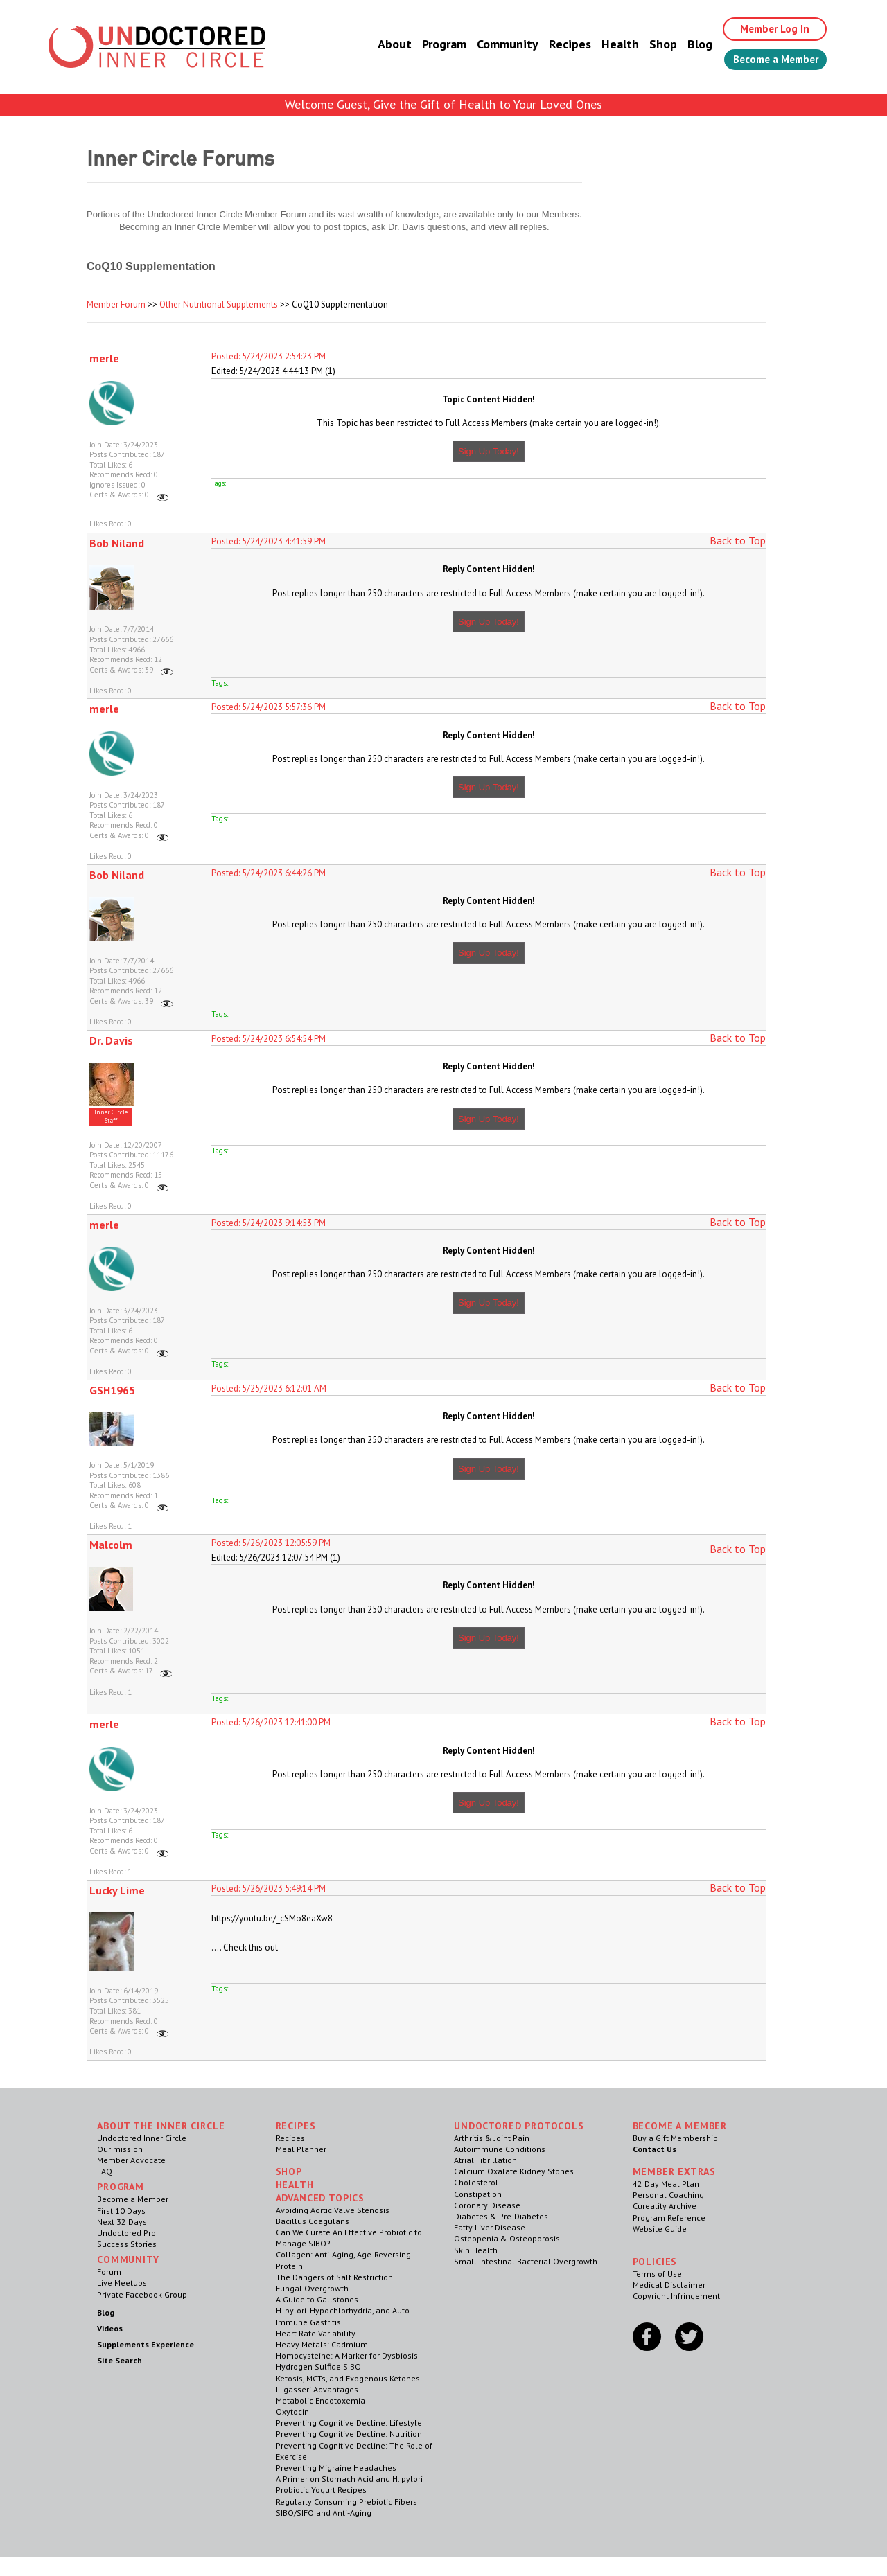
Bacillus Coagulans (312, 2221)
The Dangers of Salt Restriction (334, 2277)
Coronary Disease (487, 2205)
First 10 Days (121, 2210)
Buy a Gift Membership (675, 2138)
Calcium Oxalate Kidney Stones (514, 2171)
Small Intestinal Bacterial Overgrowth (525, 2261)
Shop (651, 45)
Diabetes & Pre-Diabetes (501, 2216)
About (383, 45)
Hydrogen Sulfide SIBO (318, 2366)
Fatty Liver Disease (489, 2227)
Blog (688, 45)
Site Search (119, 2360)
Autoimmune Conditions (499, 2149)
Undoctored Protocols (519, 2126)
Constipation (478, 2194)
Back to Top (738, 540)
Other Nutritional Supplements (218, 304)
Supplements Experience (145, 2344)
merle (104, 358)
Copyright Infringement (676, 2296)
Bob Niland (116, 543)
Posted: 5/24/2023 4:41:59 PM (268, 541)
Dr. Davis (111, 1040)
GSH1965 (112, 1390)
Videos (110, 2328)
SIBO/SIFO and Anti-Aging (323, 2512)
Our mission (120, 2149)
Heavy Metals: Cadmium (322, 2344)
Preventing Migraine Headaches (336, 2467)
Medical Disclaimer (669, 2285)
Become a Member (769, 60)
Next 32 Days (122, 2222)
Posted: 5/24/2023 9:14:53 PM (268, 1223)
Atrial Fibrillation (485, 2160)
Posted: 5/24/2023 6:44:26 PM (268, 873)
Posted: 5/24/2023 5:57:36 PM (268, 707)
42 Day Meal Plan (666, 2183)
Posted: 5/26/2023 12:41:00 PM (271, 1722)
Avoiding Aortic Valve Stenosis (332, 2210)
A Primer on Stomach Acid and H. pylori (349, 2478)
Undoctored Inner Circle (141, 2138)
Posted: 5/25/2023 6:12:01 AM (268, 1388)
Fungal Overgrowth (312, 2288)
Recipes (558, 45)
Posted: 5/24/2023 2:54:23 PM (268, 356)
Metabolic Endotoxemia (320, 2400)
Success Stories (127, 2244)
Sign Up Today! (488, 451)
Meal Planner (301, 2149)
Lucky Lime (117, 1890)
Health (608, 45)
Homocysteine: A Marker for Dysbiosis (347, 2355)
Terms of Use (657, 2273)
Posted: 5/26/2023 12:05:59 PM (271, 1543)
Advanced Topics (320, 2198)
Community (496, 45)
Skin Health (476, 2250)
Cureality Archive (664, 2206)
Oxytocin (292, 2411)
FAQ (104, 2171)
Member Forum (116, 304)
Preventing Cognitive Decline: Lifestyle (349, 2422)
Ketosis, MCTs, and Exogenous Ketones (348, 2378)
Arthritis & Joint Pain (491, 2138)
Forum (109, 2271)
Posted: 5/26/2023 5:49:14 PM (268, 1888)
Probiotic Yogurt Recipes (321, 2490)
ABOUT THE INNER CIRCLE (161, 2126)
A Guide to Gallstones (317, 2299)
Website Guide (660, 2228)
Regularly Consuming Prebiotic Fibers (346, 2501)
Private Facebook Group (142, 2294)
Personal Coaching (668, 2194)
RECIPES (296, 2126)
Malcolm (110, 1545)
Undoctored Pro (126, 2233)
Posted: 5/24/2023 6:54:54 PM (268, 1039)
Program (432, 45)
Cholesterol (476, 2182)
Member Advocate (131, 2160)
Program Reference (669, 2217)
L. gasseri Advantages (317, 2389)
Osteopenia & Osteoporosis (507, 2238)
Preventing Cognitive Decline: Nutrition (349, 2433)
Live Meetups (122, 2282)
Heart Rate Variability (315, 2333)
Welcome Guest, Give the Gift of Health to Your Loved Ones (443, 104)
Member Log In (767, 29)
